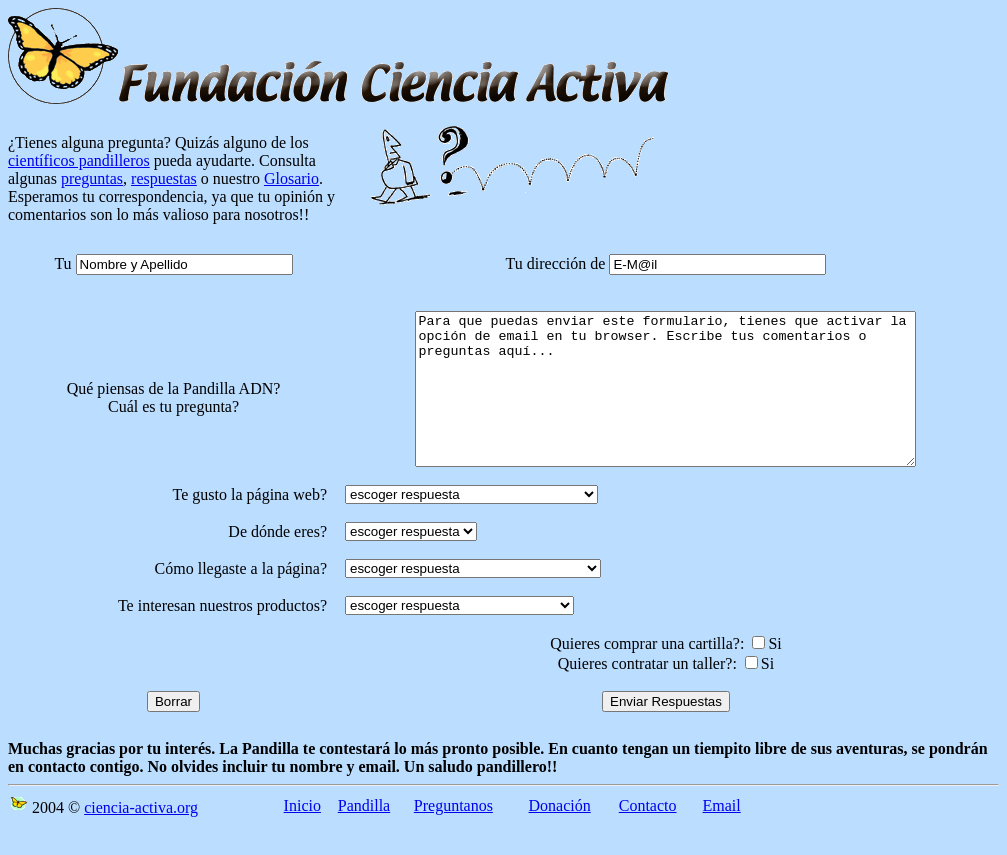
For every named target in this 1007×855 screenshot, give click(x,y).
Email (722, 835)
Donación (560, 835)
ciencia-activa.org (141, 837)
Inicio (302, 835)
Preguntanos (453, 835)
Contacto (648, 835)
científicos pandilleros (79, 160)
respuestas (164, 178)
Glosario (291, 178)
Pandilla (364, 835)
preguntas (92, 178)
